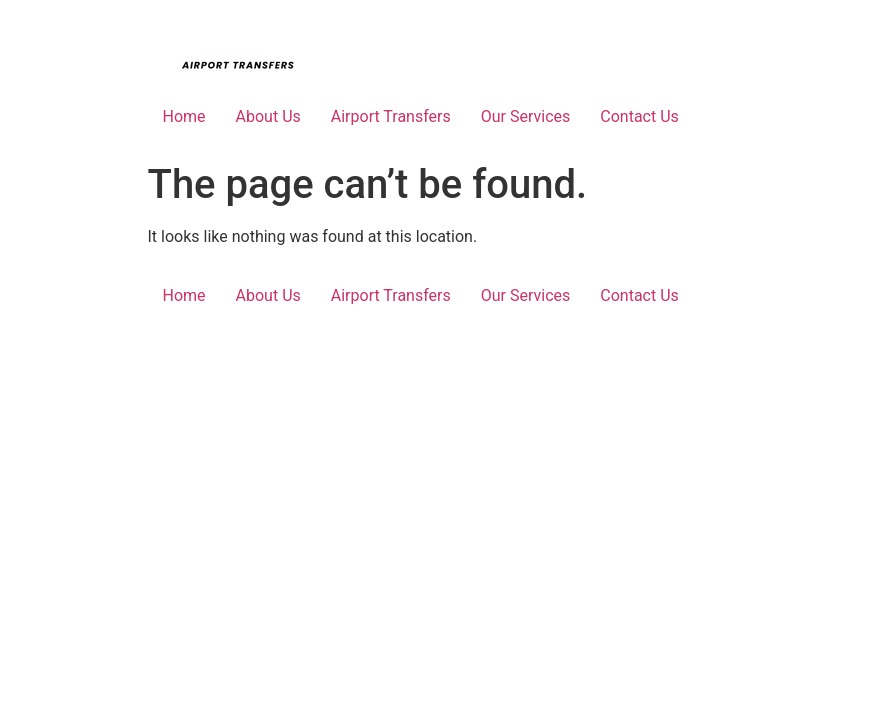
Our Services (526, 116)
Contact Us (639, 116)
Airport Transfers (391, 116)
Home (184, 116)
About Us (268, 116)
